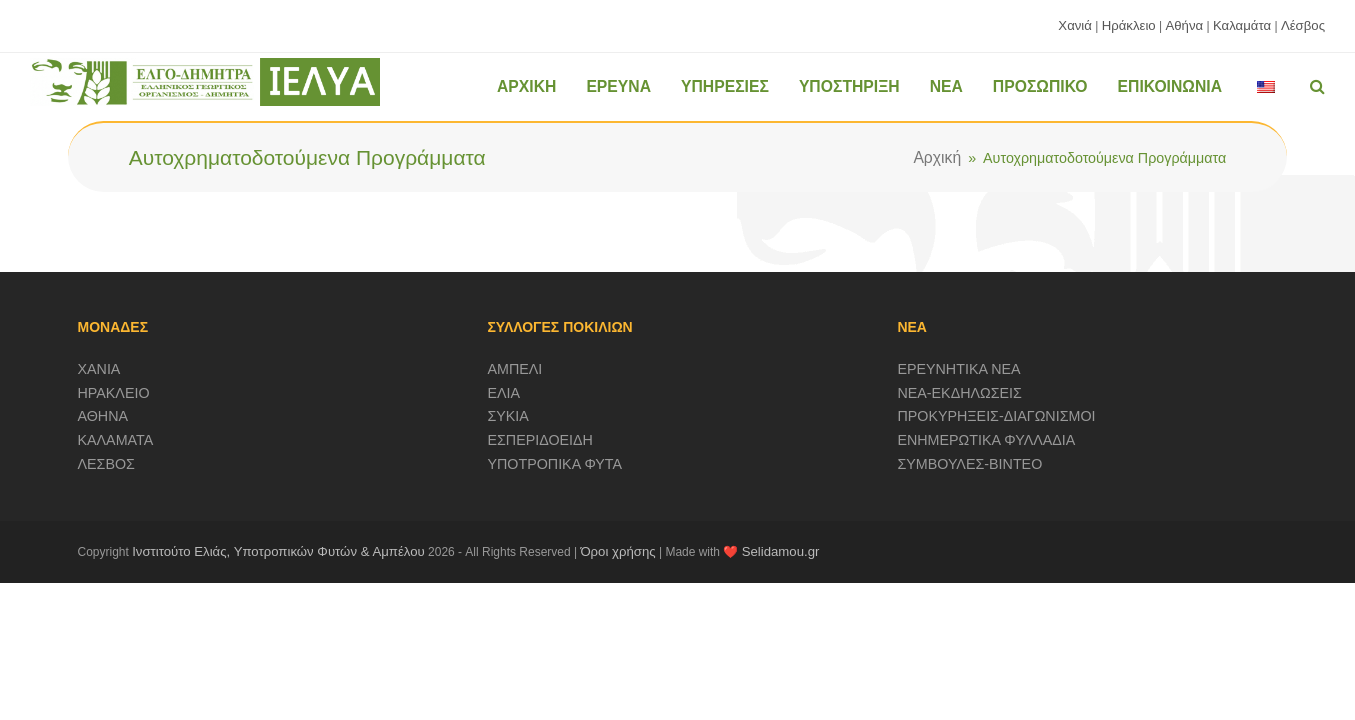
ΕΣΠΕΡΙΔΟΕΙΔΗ (540, 440)
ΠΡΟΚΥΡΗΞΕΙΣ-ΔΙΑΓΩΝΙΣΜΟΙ (996, 416)
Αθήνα (1184, 25)
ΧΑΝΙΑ (99, 369)
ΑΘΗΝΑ (103, 416)
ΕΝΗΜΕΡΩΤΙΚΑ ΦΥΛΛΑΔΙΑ (986, 440)
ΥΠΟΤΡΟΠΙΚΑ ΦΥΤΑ (554, 464)
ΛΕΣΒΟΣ (106, 464)
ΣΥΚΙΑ (507, 416)
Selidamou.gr (781, 551)
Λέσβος (1303, 25)
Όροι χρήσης (617, 551)
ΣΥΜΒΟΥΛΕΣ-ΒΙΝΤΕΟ (969, 464)
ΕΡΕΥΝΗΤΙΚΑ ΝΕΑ (958, 369)
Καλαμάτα (1242, 25)
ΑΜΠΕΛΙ (514, 369)
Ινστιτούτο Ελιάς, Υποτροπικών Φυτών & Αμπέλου (278, 551)
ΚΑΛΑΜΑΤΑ (116, 440)
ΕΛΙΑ (503, 393)
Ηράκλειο (1129, 25)
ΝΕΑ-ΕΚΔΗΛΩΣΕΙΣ (959, 393)
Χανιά (1075, 25)
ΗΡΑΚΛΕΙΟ (114, 393)
